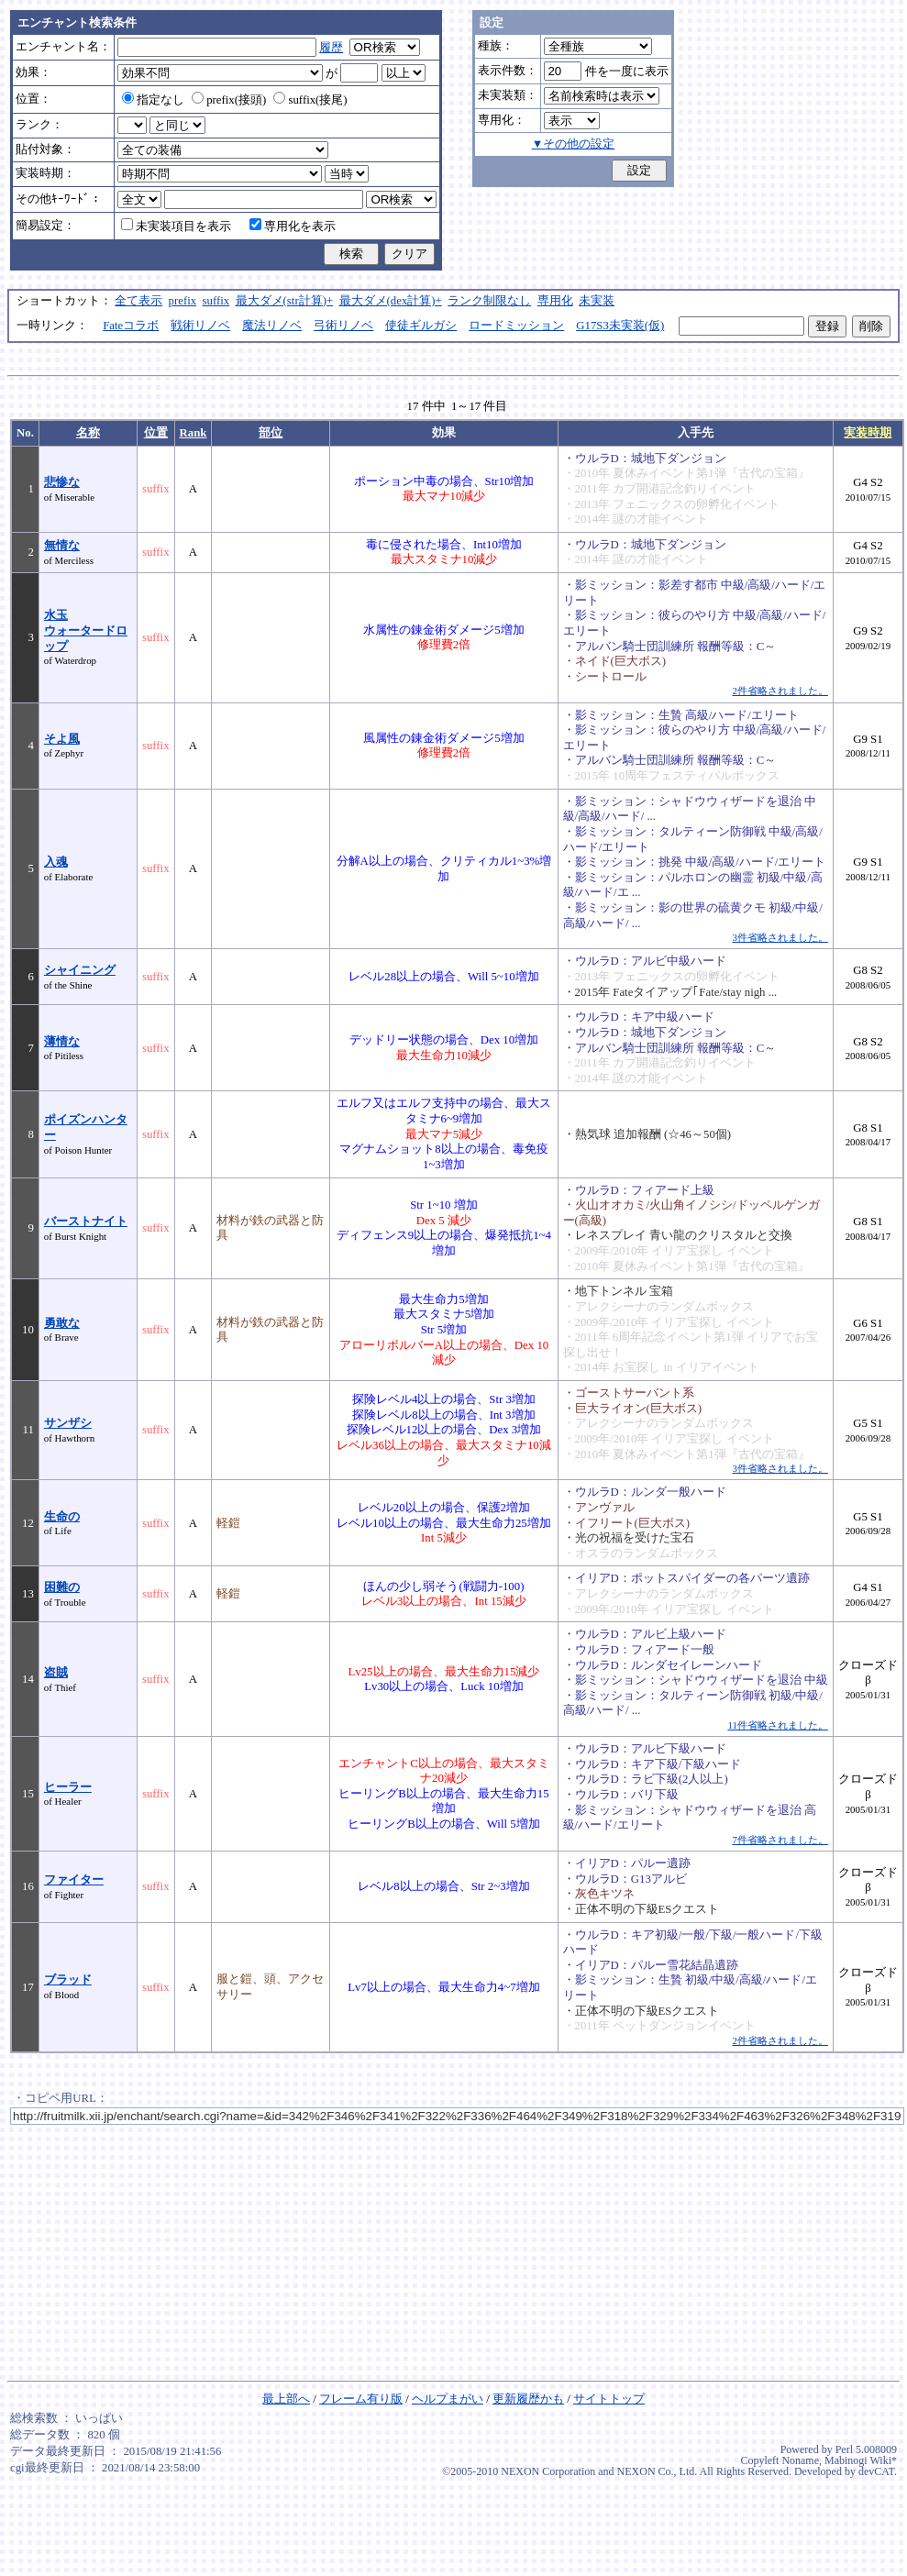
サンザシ (68, 1423)
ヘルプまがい (447, 2399)
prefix (183, 300)
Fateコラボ (131, 325)
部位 (270, 432)
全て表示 (138, 300)
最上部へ (286, 2399)
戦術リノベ (200, 325)
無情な (62, 545)
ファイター (74, 1880)
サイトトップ (609, 2399)
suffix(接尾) (310, 100)
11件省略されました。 (777, 1724)
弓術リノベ (343, 325)
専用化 (555, 300)
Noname (800, 2460)
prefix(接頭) (229, 100)
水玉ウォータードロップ (85, 630)
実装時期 (867, 432)
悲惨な (62, 482)
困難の (62, 1587)
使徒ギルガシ (421, 325)
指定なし (153, 100)
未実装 (596, 300)
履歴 (331, 47)
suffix (216, 300)
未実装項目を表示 (176, 226)
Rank (193, 432)
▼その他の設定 (573, 144)
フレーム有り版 (361, 2399)
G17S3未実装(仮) (620, 325)
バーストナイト (85, 1221)
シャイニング (80, 970)
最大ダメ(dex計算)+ (390, 300)
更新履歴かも (528, 2399)
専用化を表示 (292, 226)
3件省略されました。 (779, 937)
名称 (88, 432)
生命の (62, 1516)
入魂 (56, 862)
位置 (156, 432)
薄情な (62, 1041)
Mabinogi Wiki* (860, 2460)
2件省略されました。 (779, 690)
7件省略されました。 (779, 1839)
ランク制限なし (489, 300)
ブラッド (68, 1979)
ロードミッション (516, 325)
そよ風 (62, 739)
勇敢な (62, 1323)
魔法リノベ (272, 325)
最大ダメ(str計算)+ (285, 300)
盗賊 (56, 1672)
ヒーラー (68, 1787)
